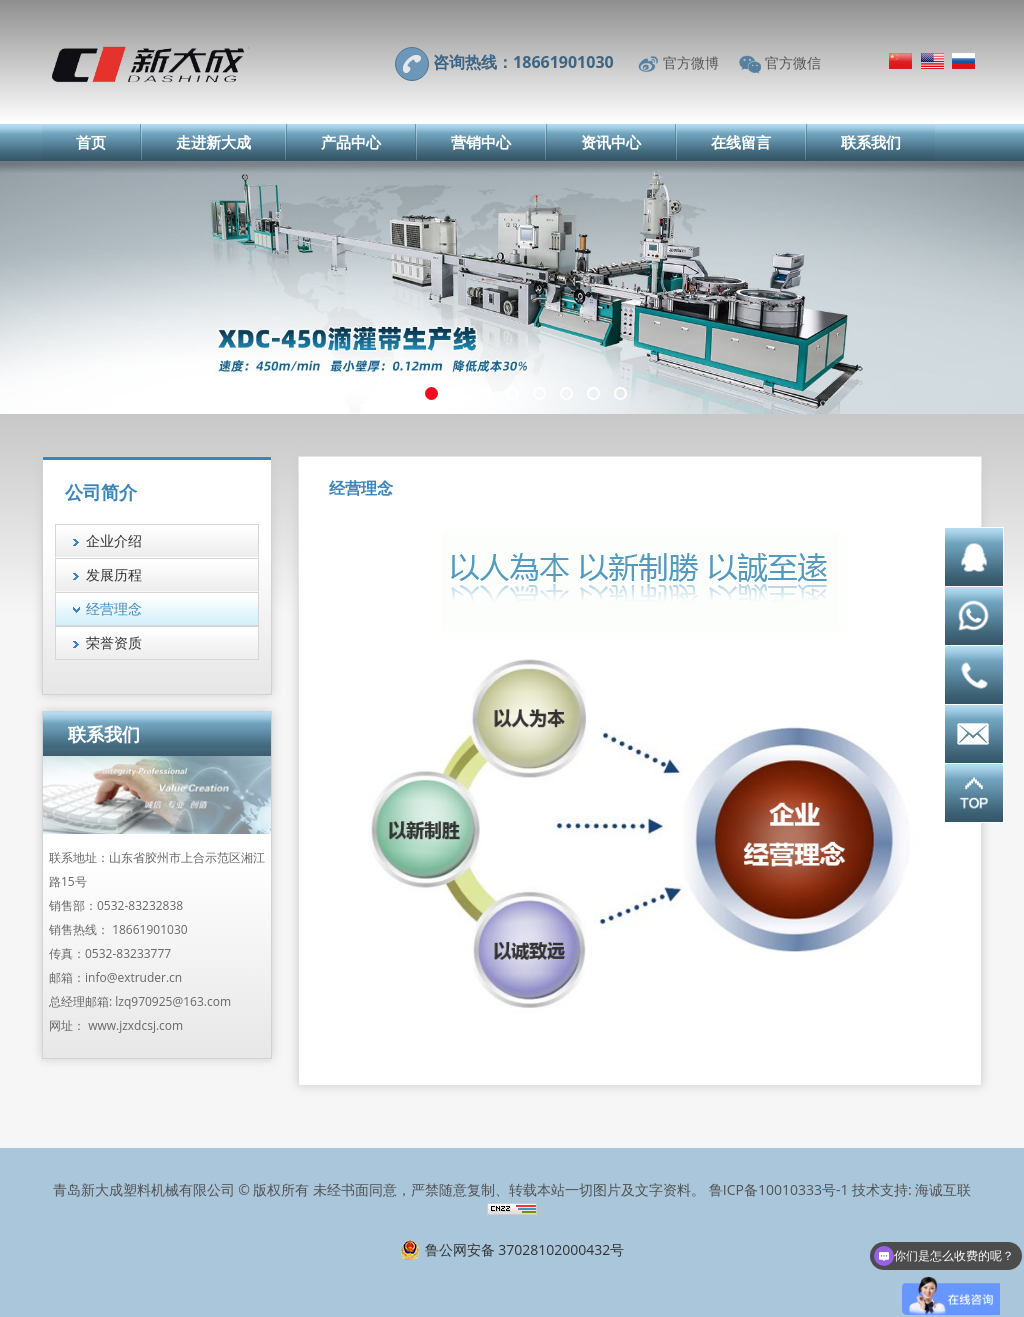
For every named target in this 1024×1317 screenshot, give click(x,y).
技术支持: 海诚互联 (911, 1189)
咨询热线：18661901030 (523, 62)
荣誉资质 (114, 642)
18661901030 (149, 929)
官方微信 (793, 62)
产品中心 (351, 142)
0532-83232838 (140, 905)
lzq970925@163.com (173, 1001)
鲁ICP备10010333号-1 (779, 1189)
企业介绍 (114, 540)
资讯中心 (611, 142)
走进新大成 (213, 142)
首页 (91, 142)
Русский (963, 61)
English (932, 61)
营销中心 (481, 142)
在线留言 (741, 142)
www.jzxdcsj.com (135, 1025)
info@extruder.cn (133, 977)
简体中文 (900, 61)
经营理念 (114, 608)
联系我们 (871, 142)
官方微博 (691, 62)
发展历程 (114, 574)
